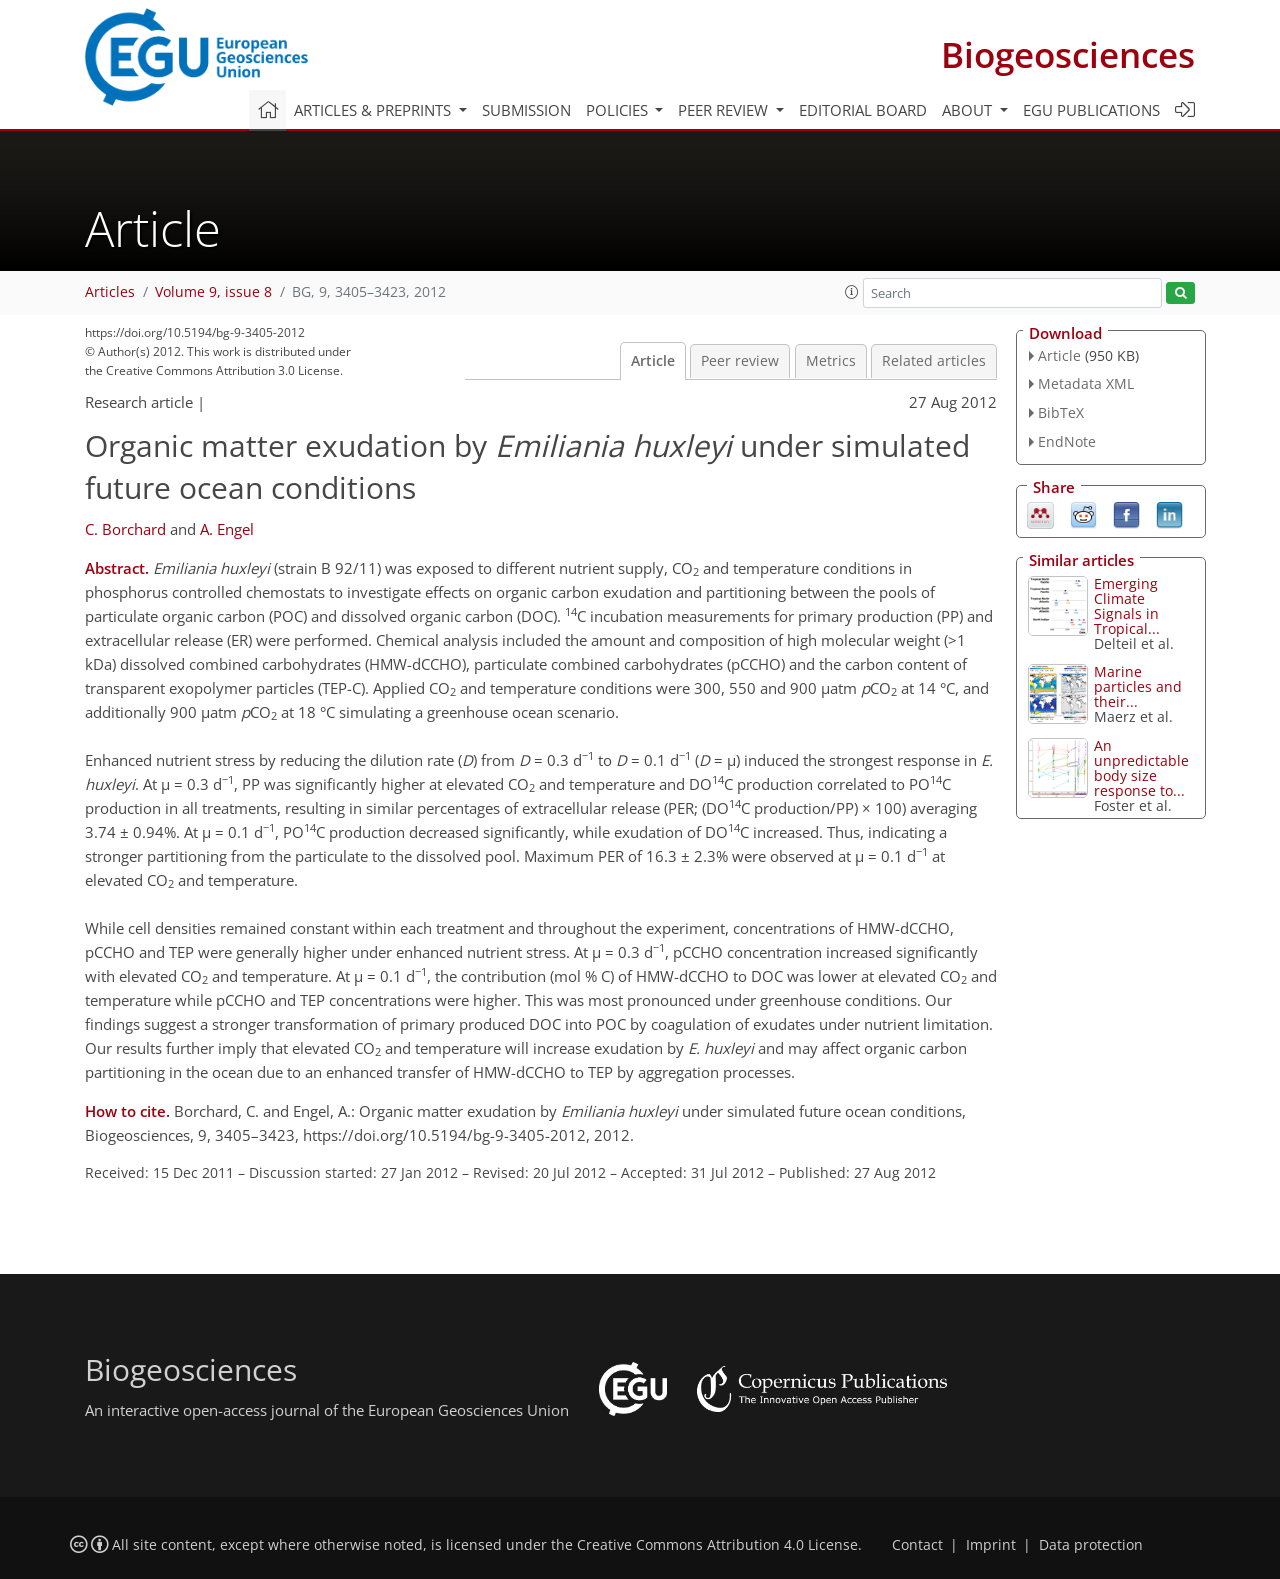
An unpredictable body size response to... (1141, 768)
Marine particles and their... (1138, 686)
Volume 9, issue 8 (213, 292)
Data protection (1091, 1545)
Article (653, 361)
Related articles (934, 361)
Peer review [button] (725, 110)
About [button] (969, 110)
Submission (526, 110)
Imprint (991, 1545)
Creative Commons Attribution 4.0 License (717, 1545)
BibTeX (1061, 412)
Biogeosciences (1068, 54)
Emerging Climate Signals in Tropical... (1127, 606)
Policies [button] (619, 110)
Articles (110, 292)
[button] (852, 292)
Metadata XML (1086, 383)
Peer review (740, 361)
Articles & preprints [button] (374, 110)
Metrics (831, 361)
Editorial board (863, 110)
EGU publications (1091, 110)
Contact (917, 1545)
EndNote (1067, 441)
